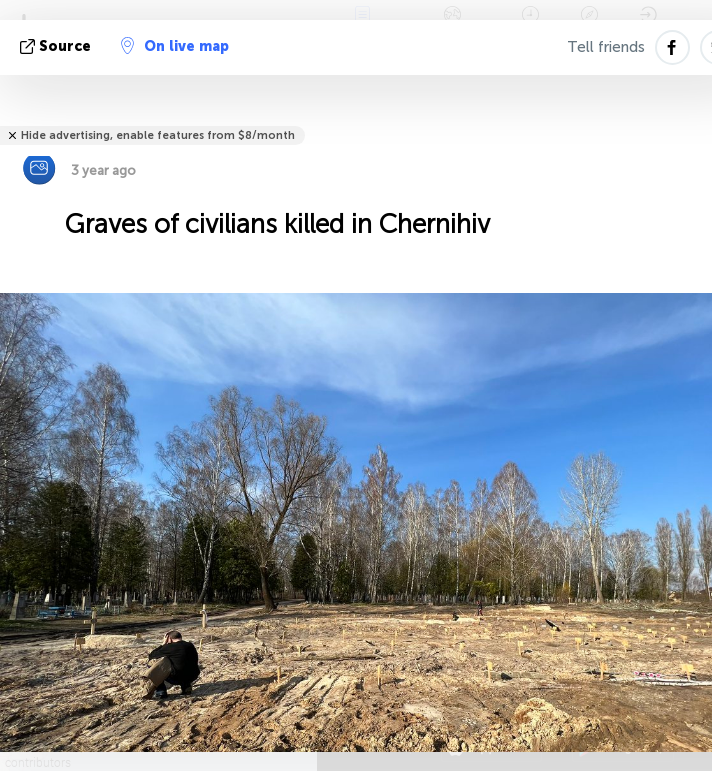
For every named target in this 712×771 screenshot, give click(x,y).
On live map (175, 46)
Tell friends (606, 47)
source (57, 46)
